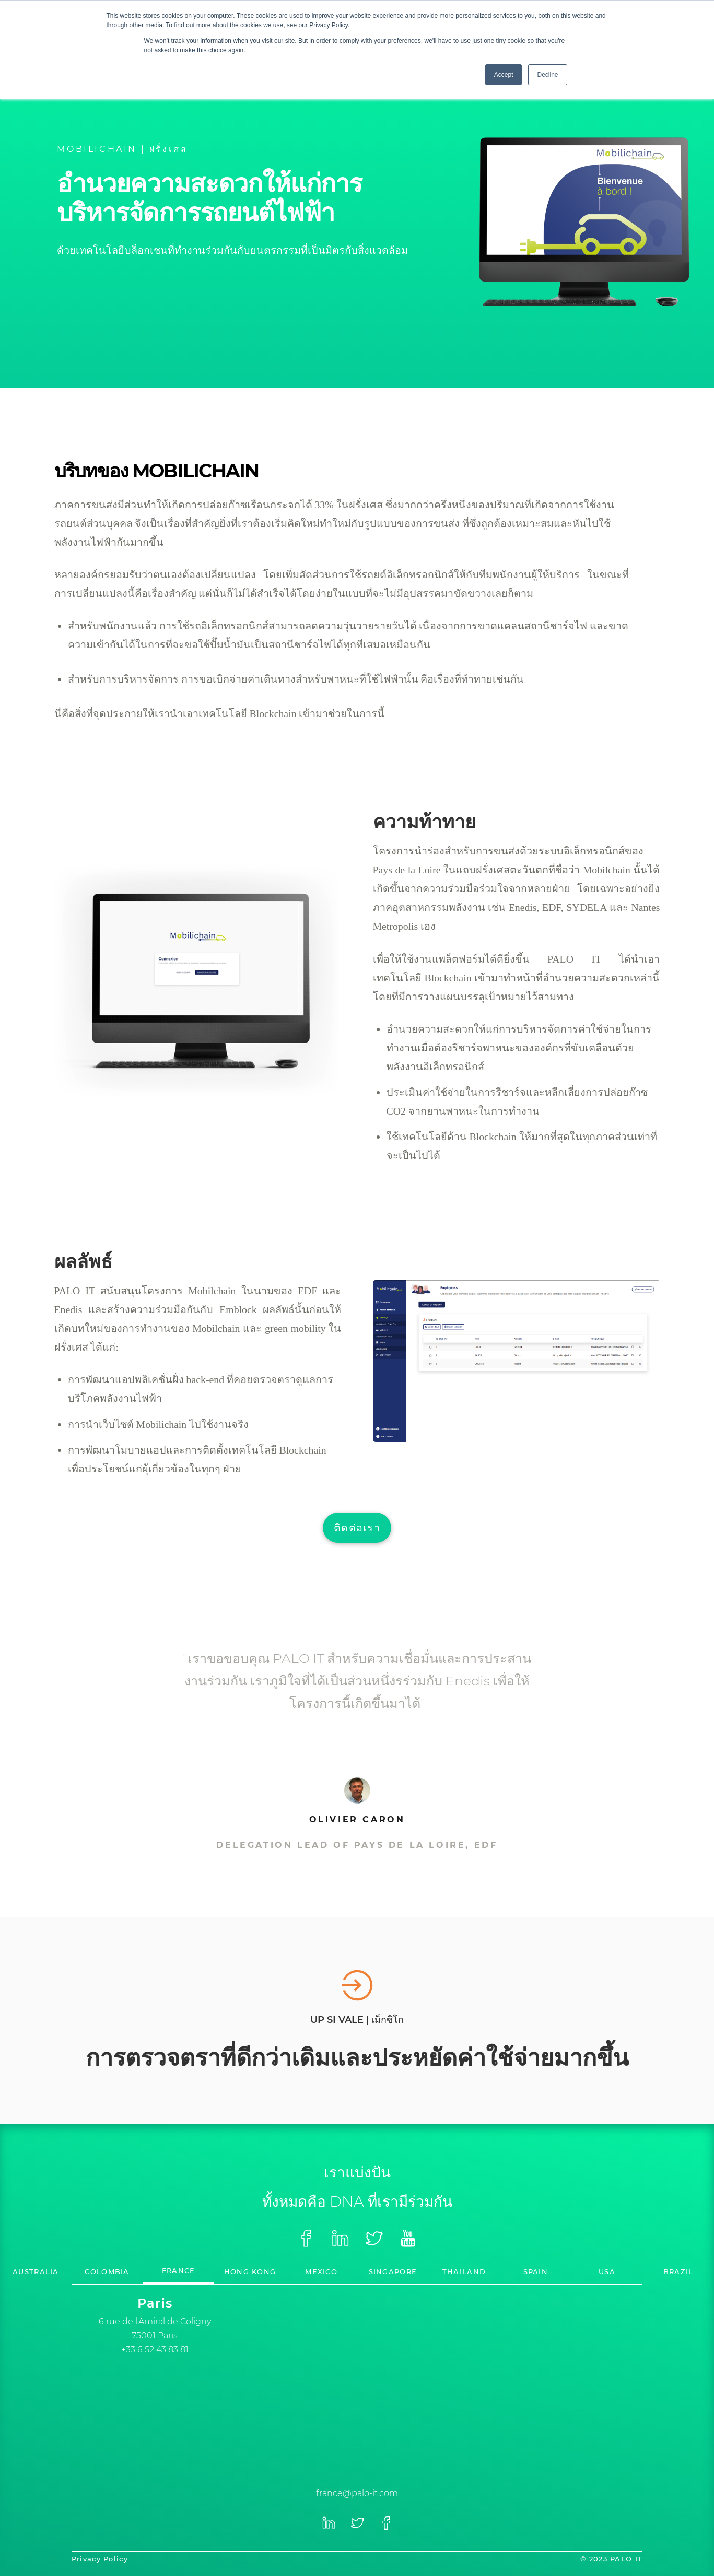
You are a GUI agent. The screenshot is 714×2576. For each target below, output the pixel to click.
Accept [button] (503, 74)
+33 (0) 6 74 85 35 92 (574, 2350)
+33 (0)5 (372, 2367)
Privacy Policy (100, 2559)
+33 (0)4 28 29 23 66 (357, 2459)
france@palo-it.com (357, 2493)
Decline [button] (547, 74)
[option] (155, 2324)
